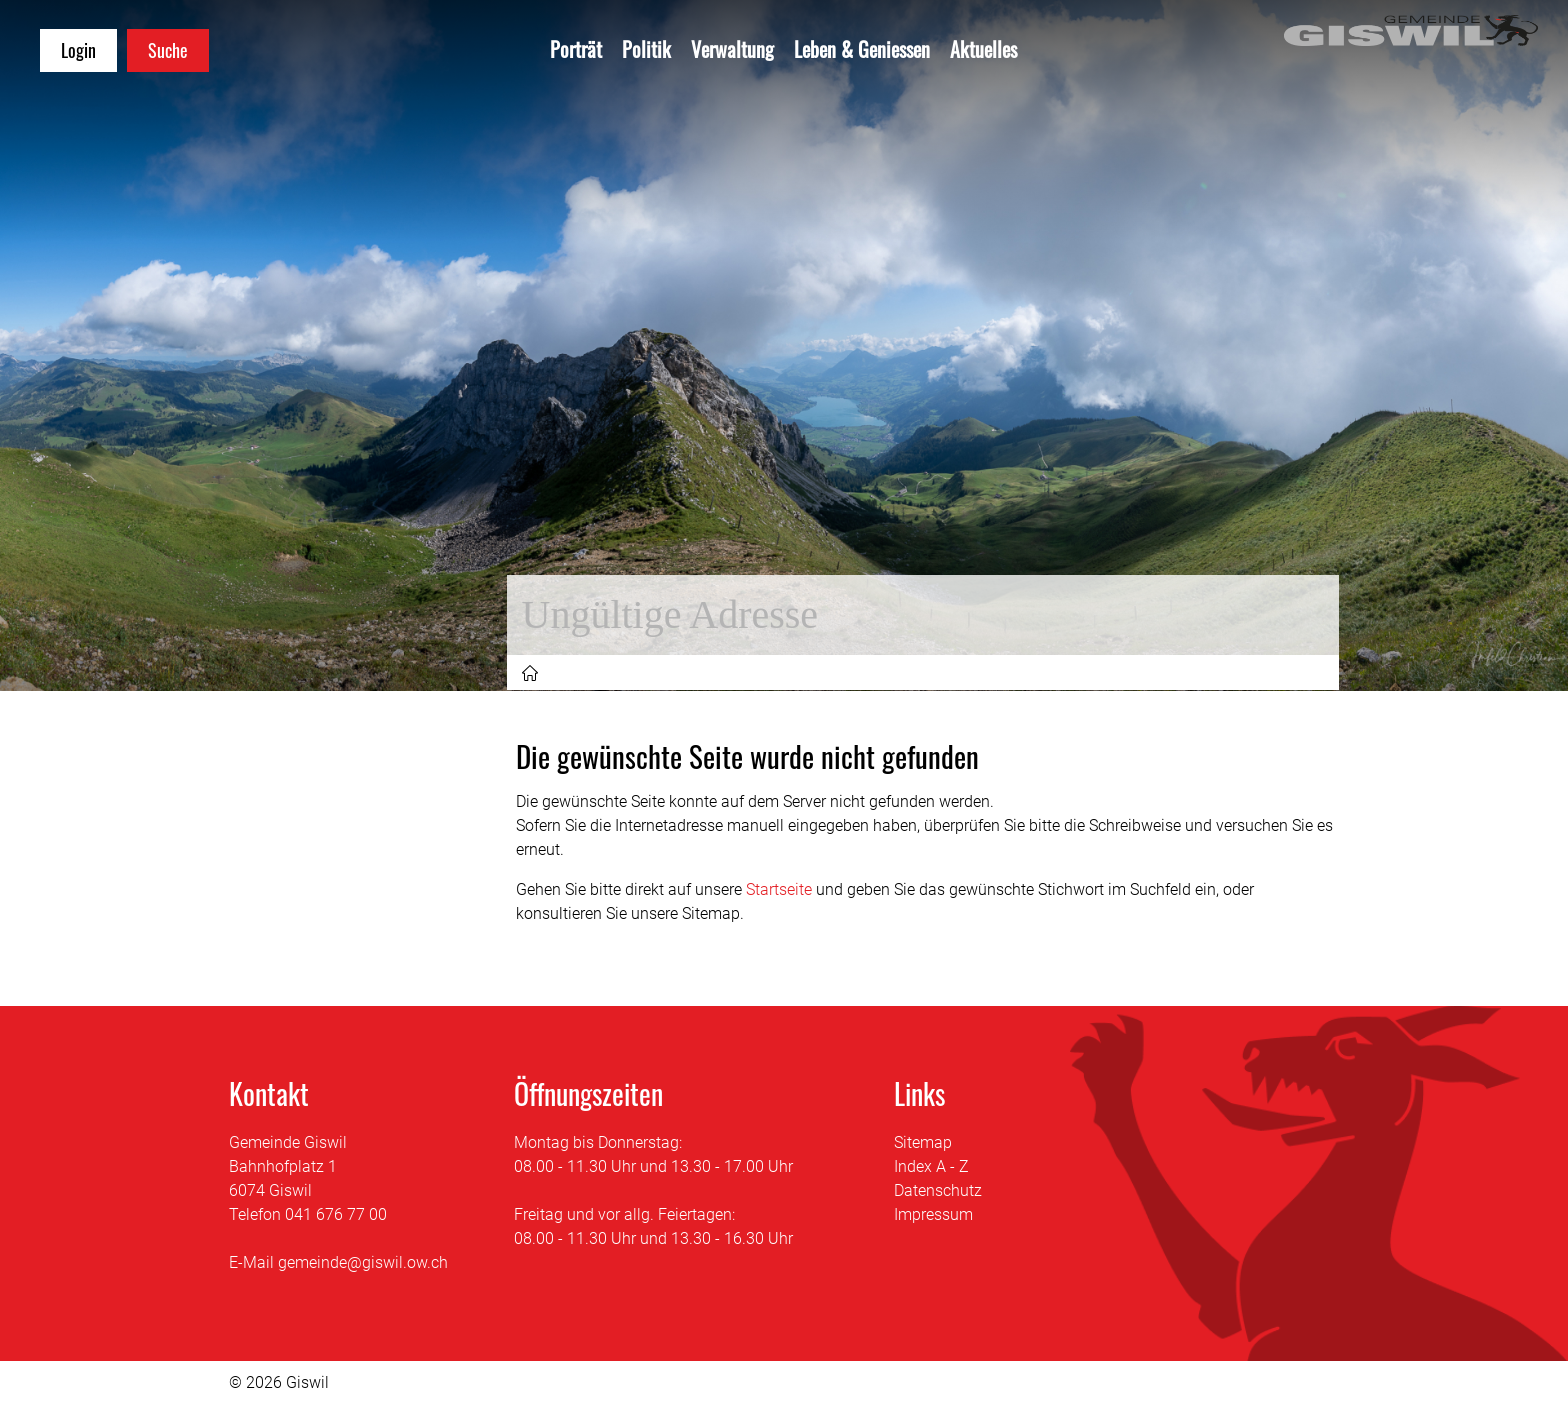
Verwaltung (732, 49)
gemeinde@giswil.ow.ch (363, 1262)
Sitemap (923, 1142)
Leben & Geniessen (862, 49)
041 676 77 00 (336, 1214)
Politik (646, 49)
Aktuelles (983, 49)
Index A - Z (931, 1166)
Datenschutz (938, 1190)
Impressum (933, 1214)
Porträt (576, 49)
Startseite (779, 889)
